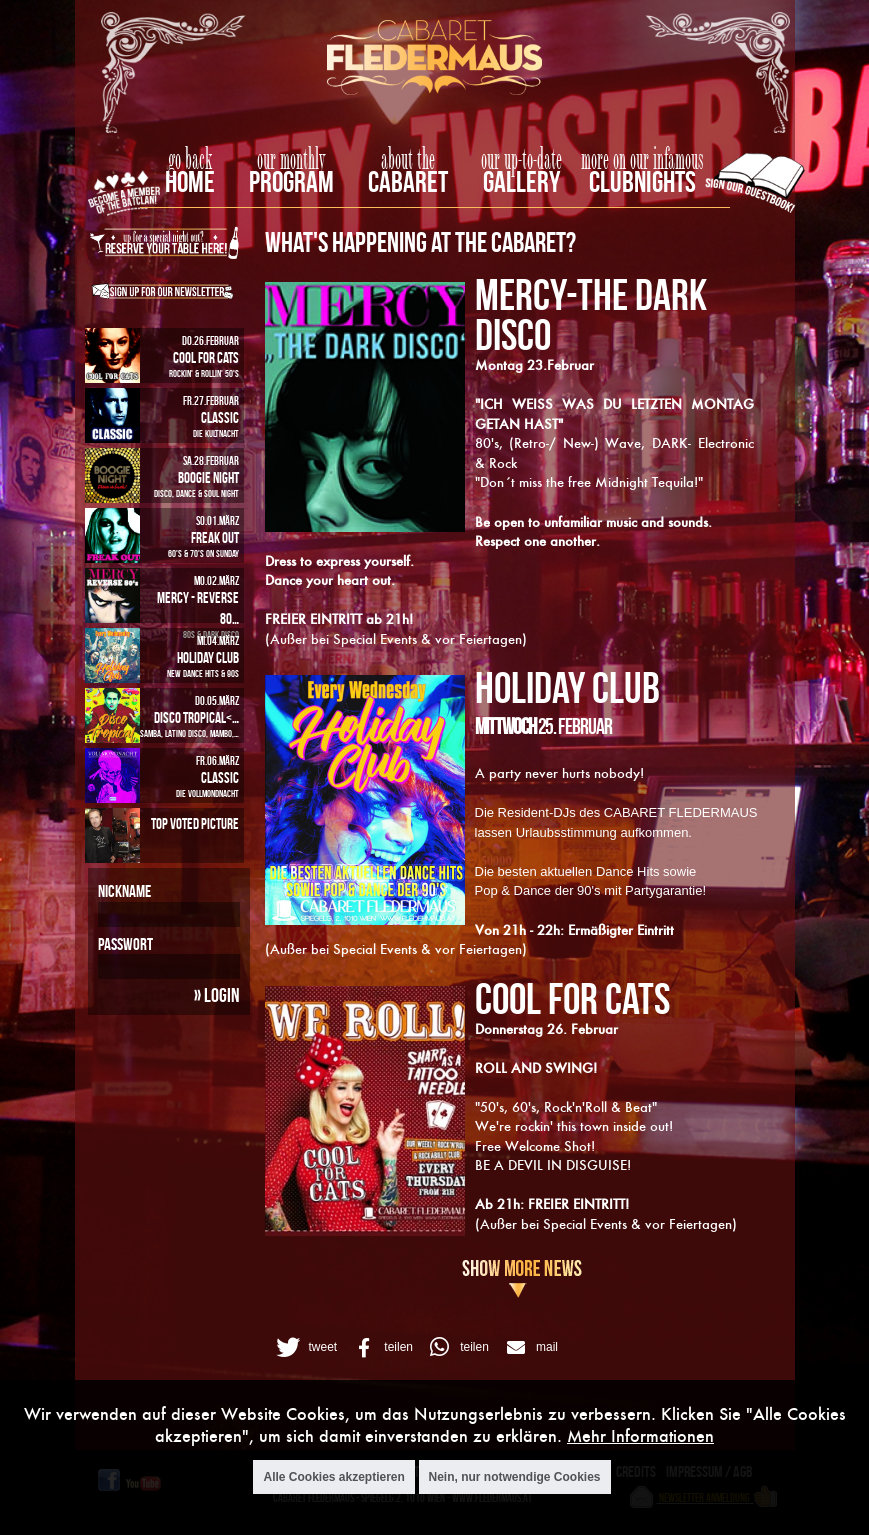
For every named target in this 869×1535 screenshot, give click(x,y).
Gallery (521, 181)
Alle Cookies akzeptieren (333, 1477)
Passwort (125, 944)
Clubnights (642, 181)
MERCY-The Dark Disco (591, 314)
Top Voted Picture (195, 823)
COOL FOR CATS (572, 998)
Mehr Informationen (640, 1435)
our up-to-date (521, 160)
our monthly (291, 160)
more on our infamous (642, 160)
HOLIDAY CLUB (567, 687)
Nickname (124, 891)
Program (291, 181)
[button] (304, 1347)
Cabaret (408, 181)
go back (190, 160)
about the (408, 160)
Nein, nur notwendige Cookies (515, 1477)
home (190, 181)
